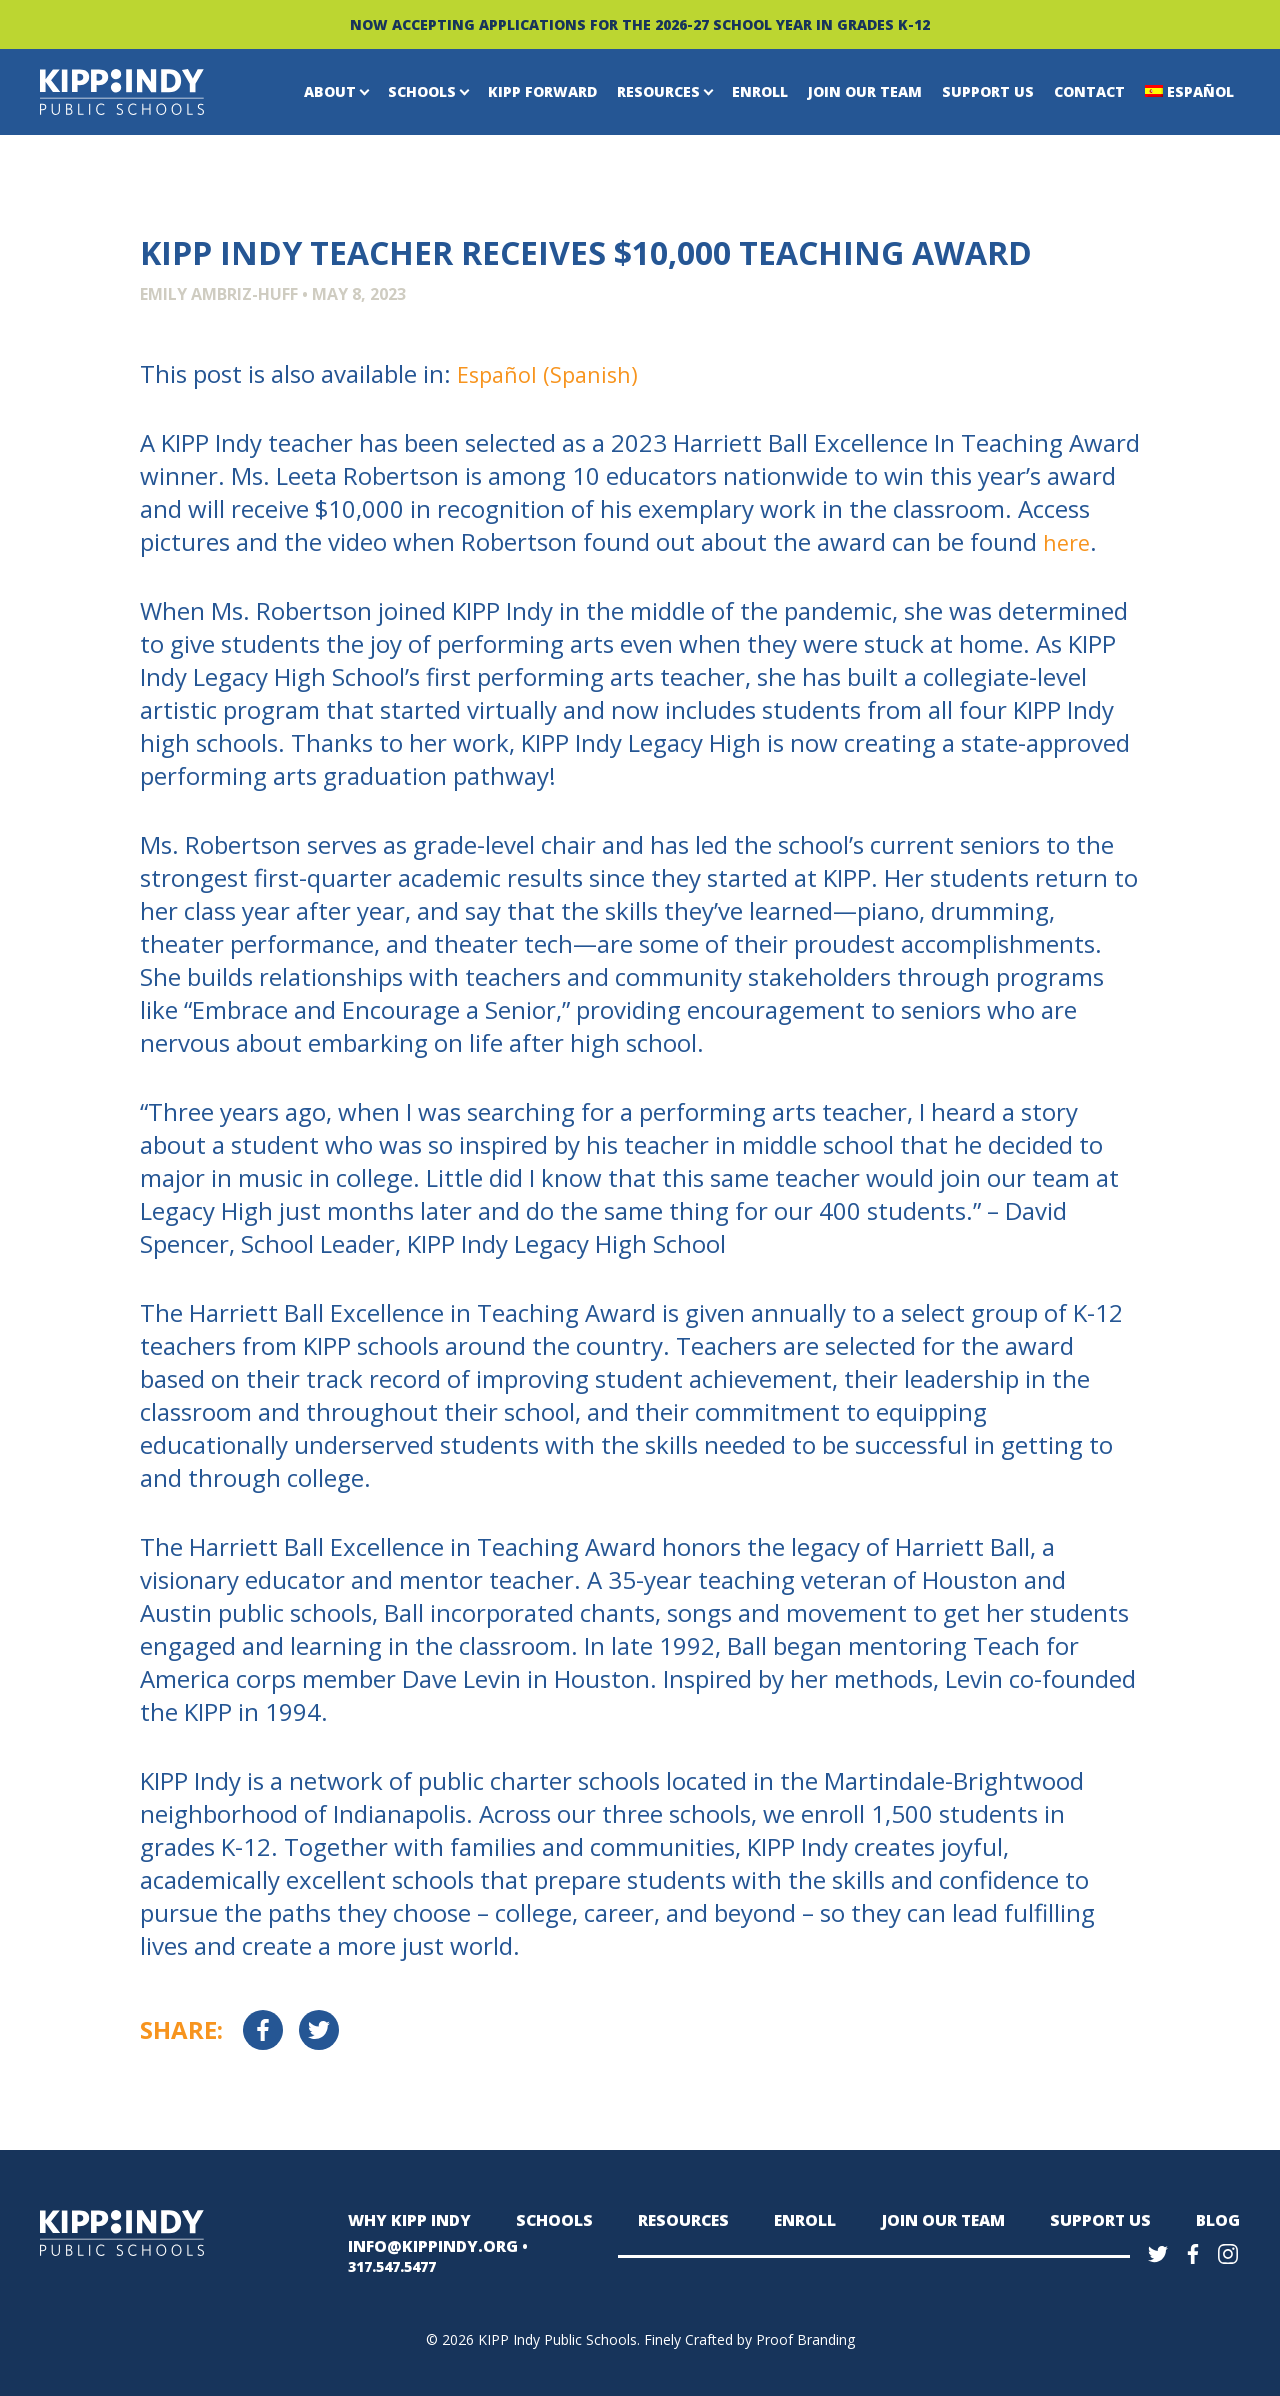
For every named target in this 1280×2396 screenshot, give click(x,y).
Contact (1089, 91)
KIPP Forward (542, 91)
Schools (422, 91)
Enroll (760, 91)
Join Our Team (865, 91)
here (1068, 541)
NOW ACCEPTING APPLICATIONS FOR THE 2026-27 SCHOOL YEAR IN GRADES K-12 (640, 24)
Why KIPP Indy (404, 2219)
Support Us (988, 91)
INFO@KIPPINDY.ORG (424, 2253)
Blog (1220, 2219)
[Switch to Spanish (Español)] (553, 374)
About (330, 91)
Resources (658, 91)
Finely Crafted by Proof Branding (749, 2336)
